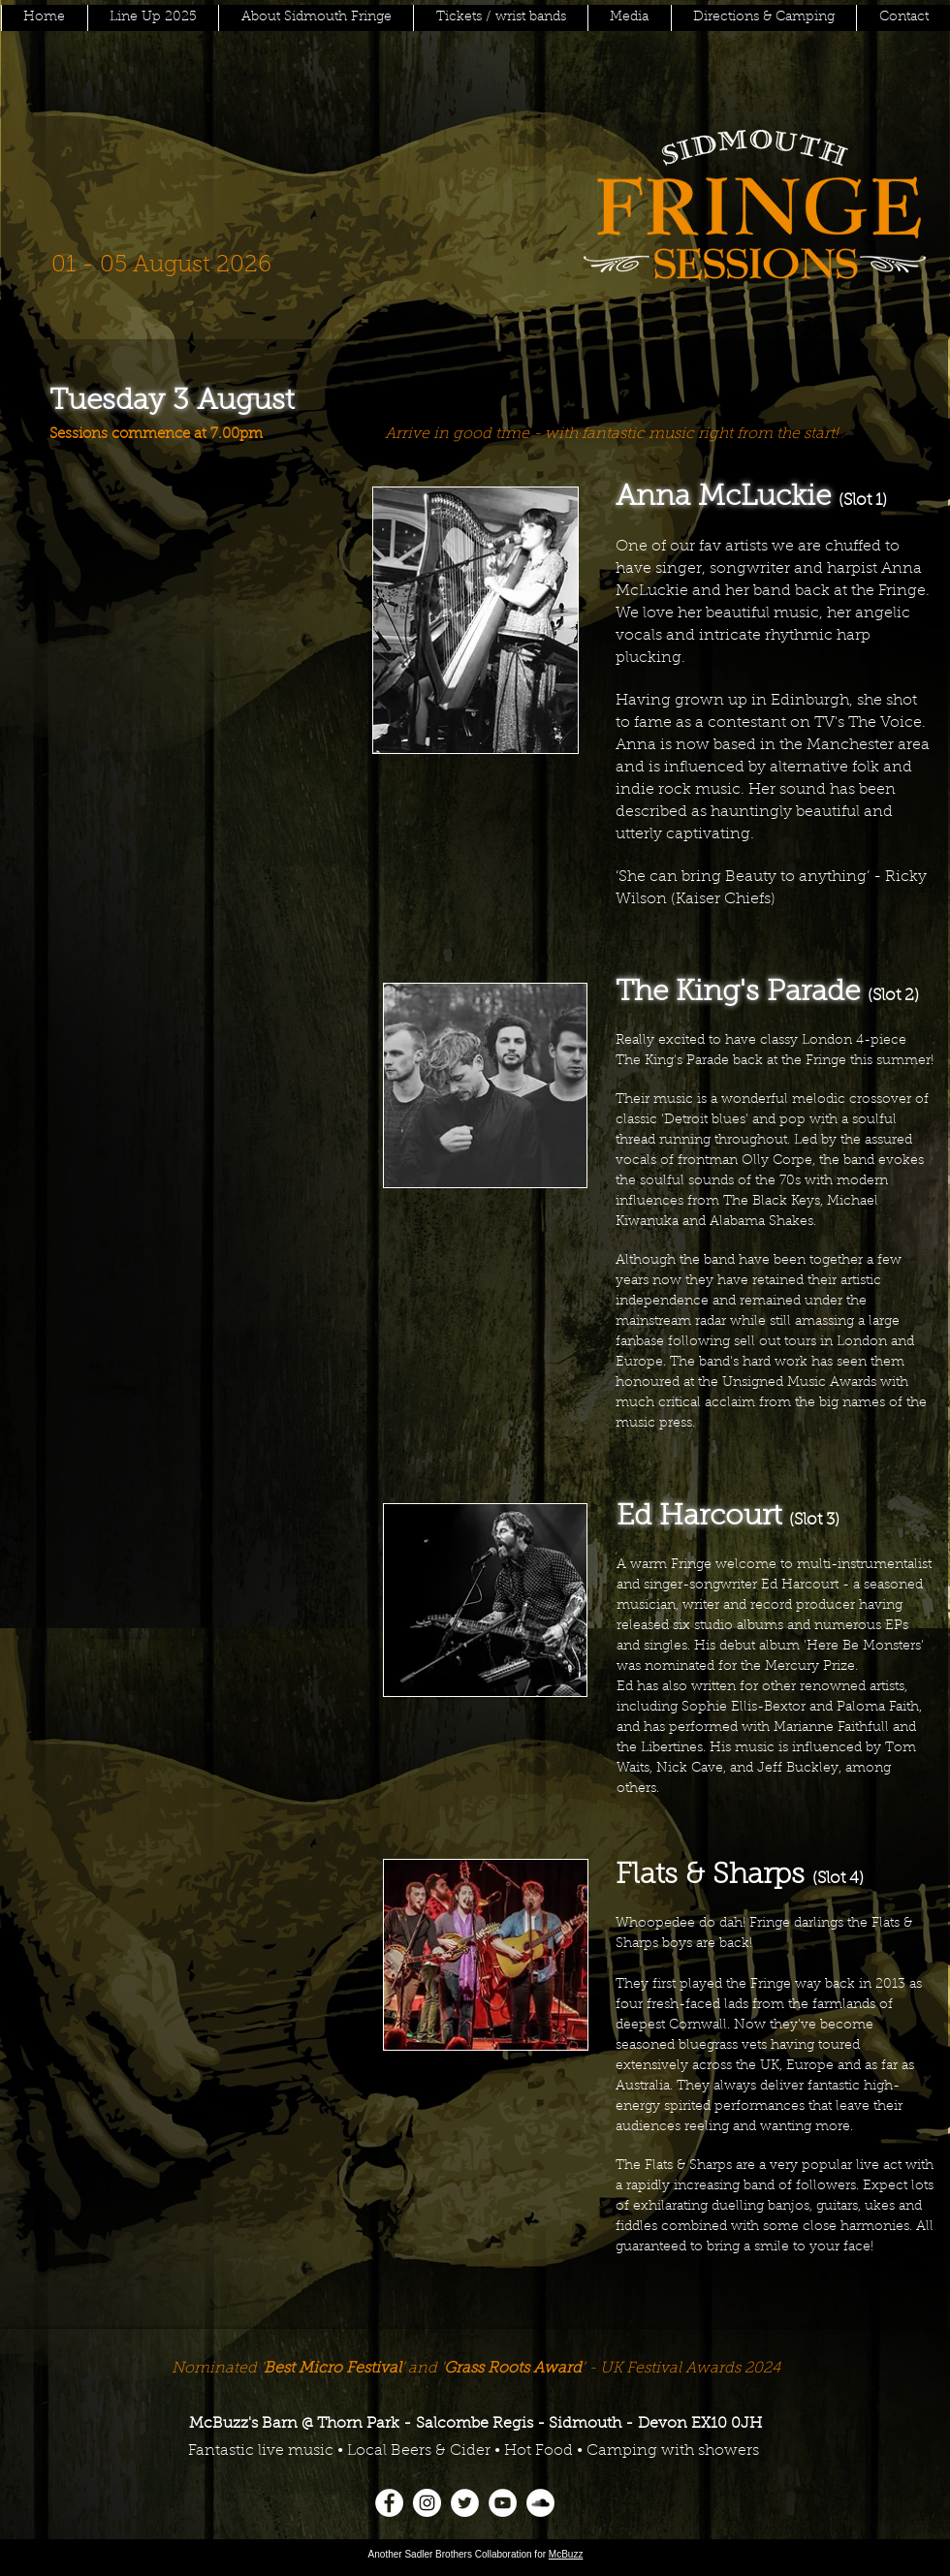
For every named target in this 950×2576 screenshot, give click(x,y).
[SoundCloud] (540, 2503)
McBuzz (566, 2554)
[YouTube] (503, 2503)
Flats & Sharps (710, 1876)
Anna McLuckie (723, 498)
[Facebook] (389, 2503)
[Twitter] (465, 2503)
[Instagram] (427, 2503)
